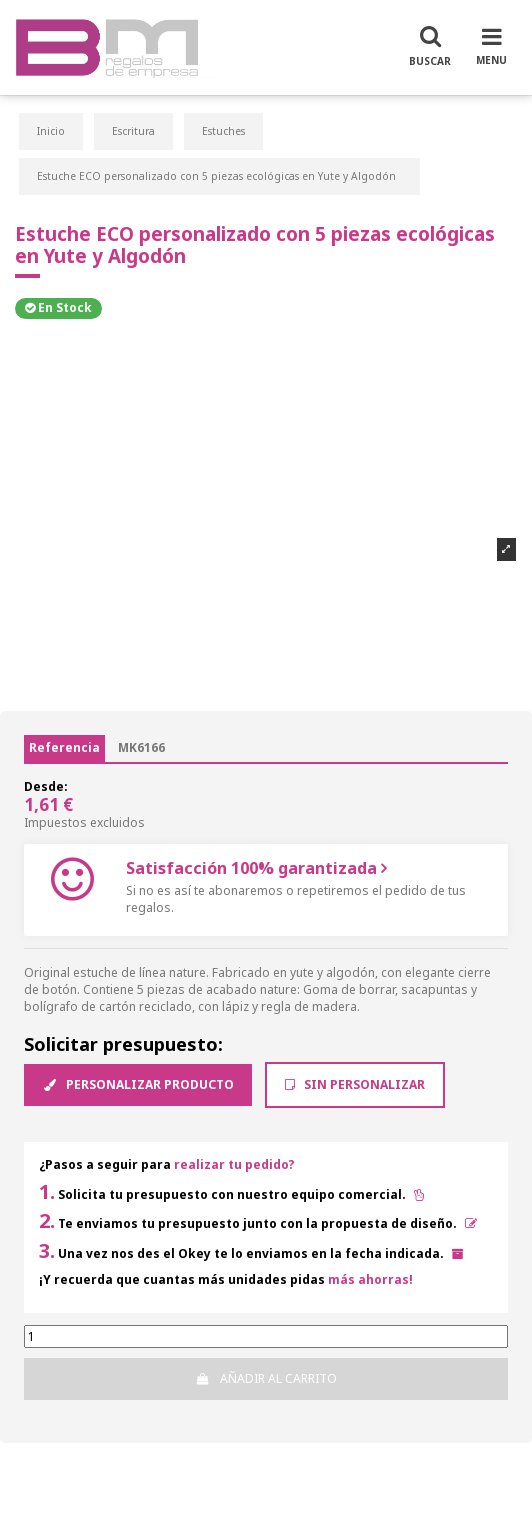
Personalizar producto (138, 1084)
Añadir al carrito (265, 1378)
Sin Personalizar (355, 1084)
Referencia (64, 747)
